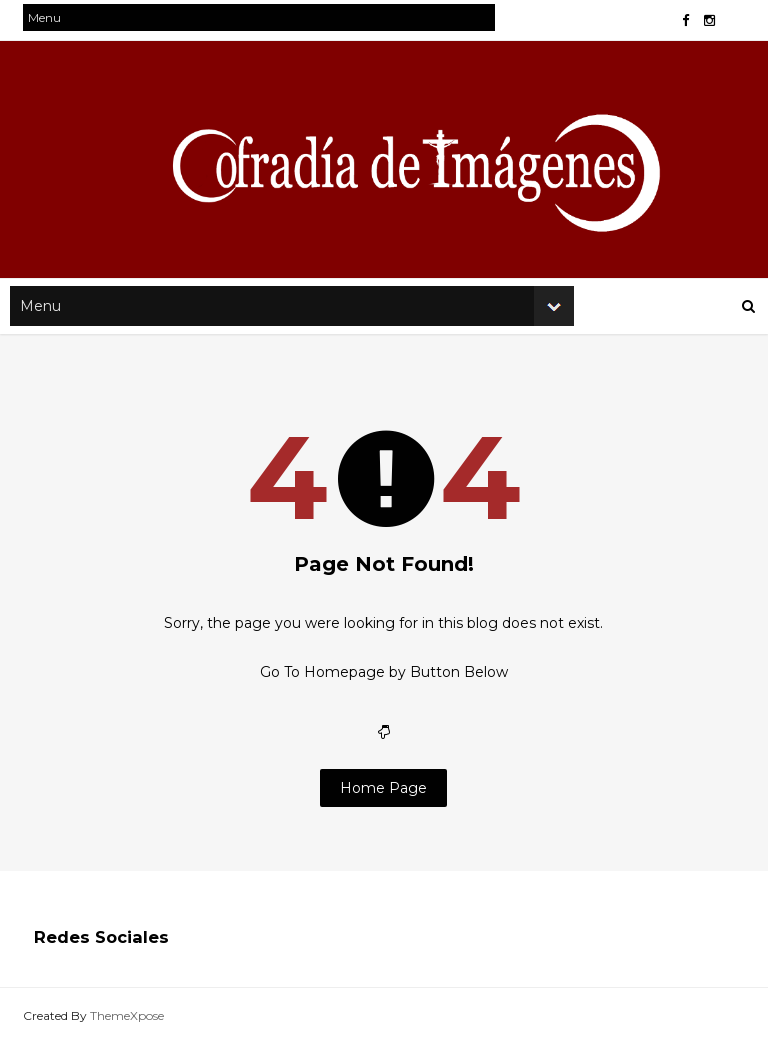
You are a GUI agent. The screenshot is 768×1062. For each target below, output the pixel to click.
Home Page (384, 811)
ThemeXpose (138, 1036)
